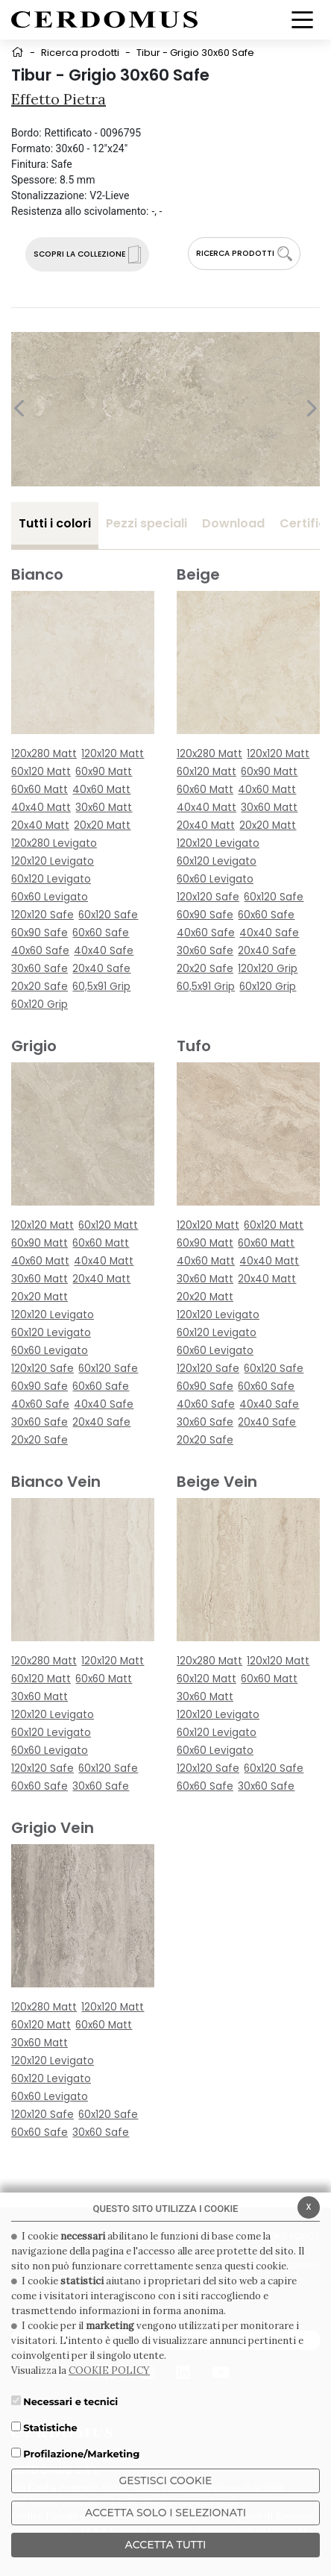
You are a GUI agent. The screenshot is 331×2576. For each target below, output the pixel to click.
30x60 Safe (39, 969)
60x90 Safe (39, 933)
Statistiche (50, 2428)
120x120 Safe (42, 915)
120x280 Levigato (54, 843)
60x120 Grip (39, 1004)
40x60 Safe (40, 951)
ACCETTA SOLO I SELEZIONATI (165, 2512)
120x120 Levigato (52, 861)
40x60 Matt (101, 790)
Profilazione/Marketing (81, 2454)
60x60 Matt (39, 790)
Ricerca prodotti (80, 53)
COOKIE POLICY (109, 2370)
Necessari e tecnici (70, 2401)
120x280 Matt (44, 754)
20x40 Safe (101, 969)
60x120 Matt (41, 772)
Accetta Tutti (166, 2544)
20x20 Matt (102, 825)
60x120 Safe (108, 915)
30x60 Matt (103, 807)
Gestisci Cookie (165, 2480)
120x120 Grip (267, 969)
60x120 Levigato (51, 879)
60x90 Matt (103, 772)
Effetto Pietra (58, 99)
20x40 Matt (40, 825)
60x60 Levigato (49, 897)
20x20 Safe (39, 987)
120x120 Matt (112, 754)
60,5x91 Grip (101, 987)
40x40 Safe (103, 951)
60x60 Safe (100, 933)
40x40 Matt (41, 807)
